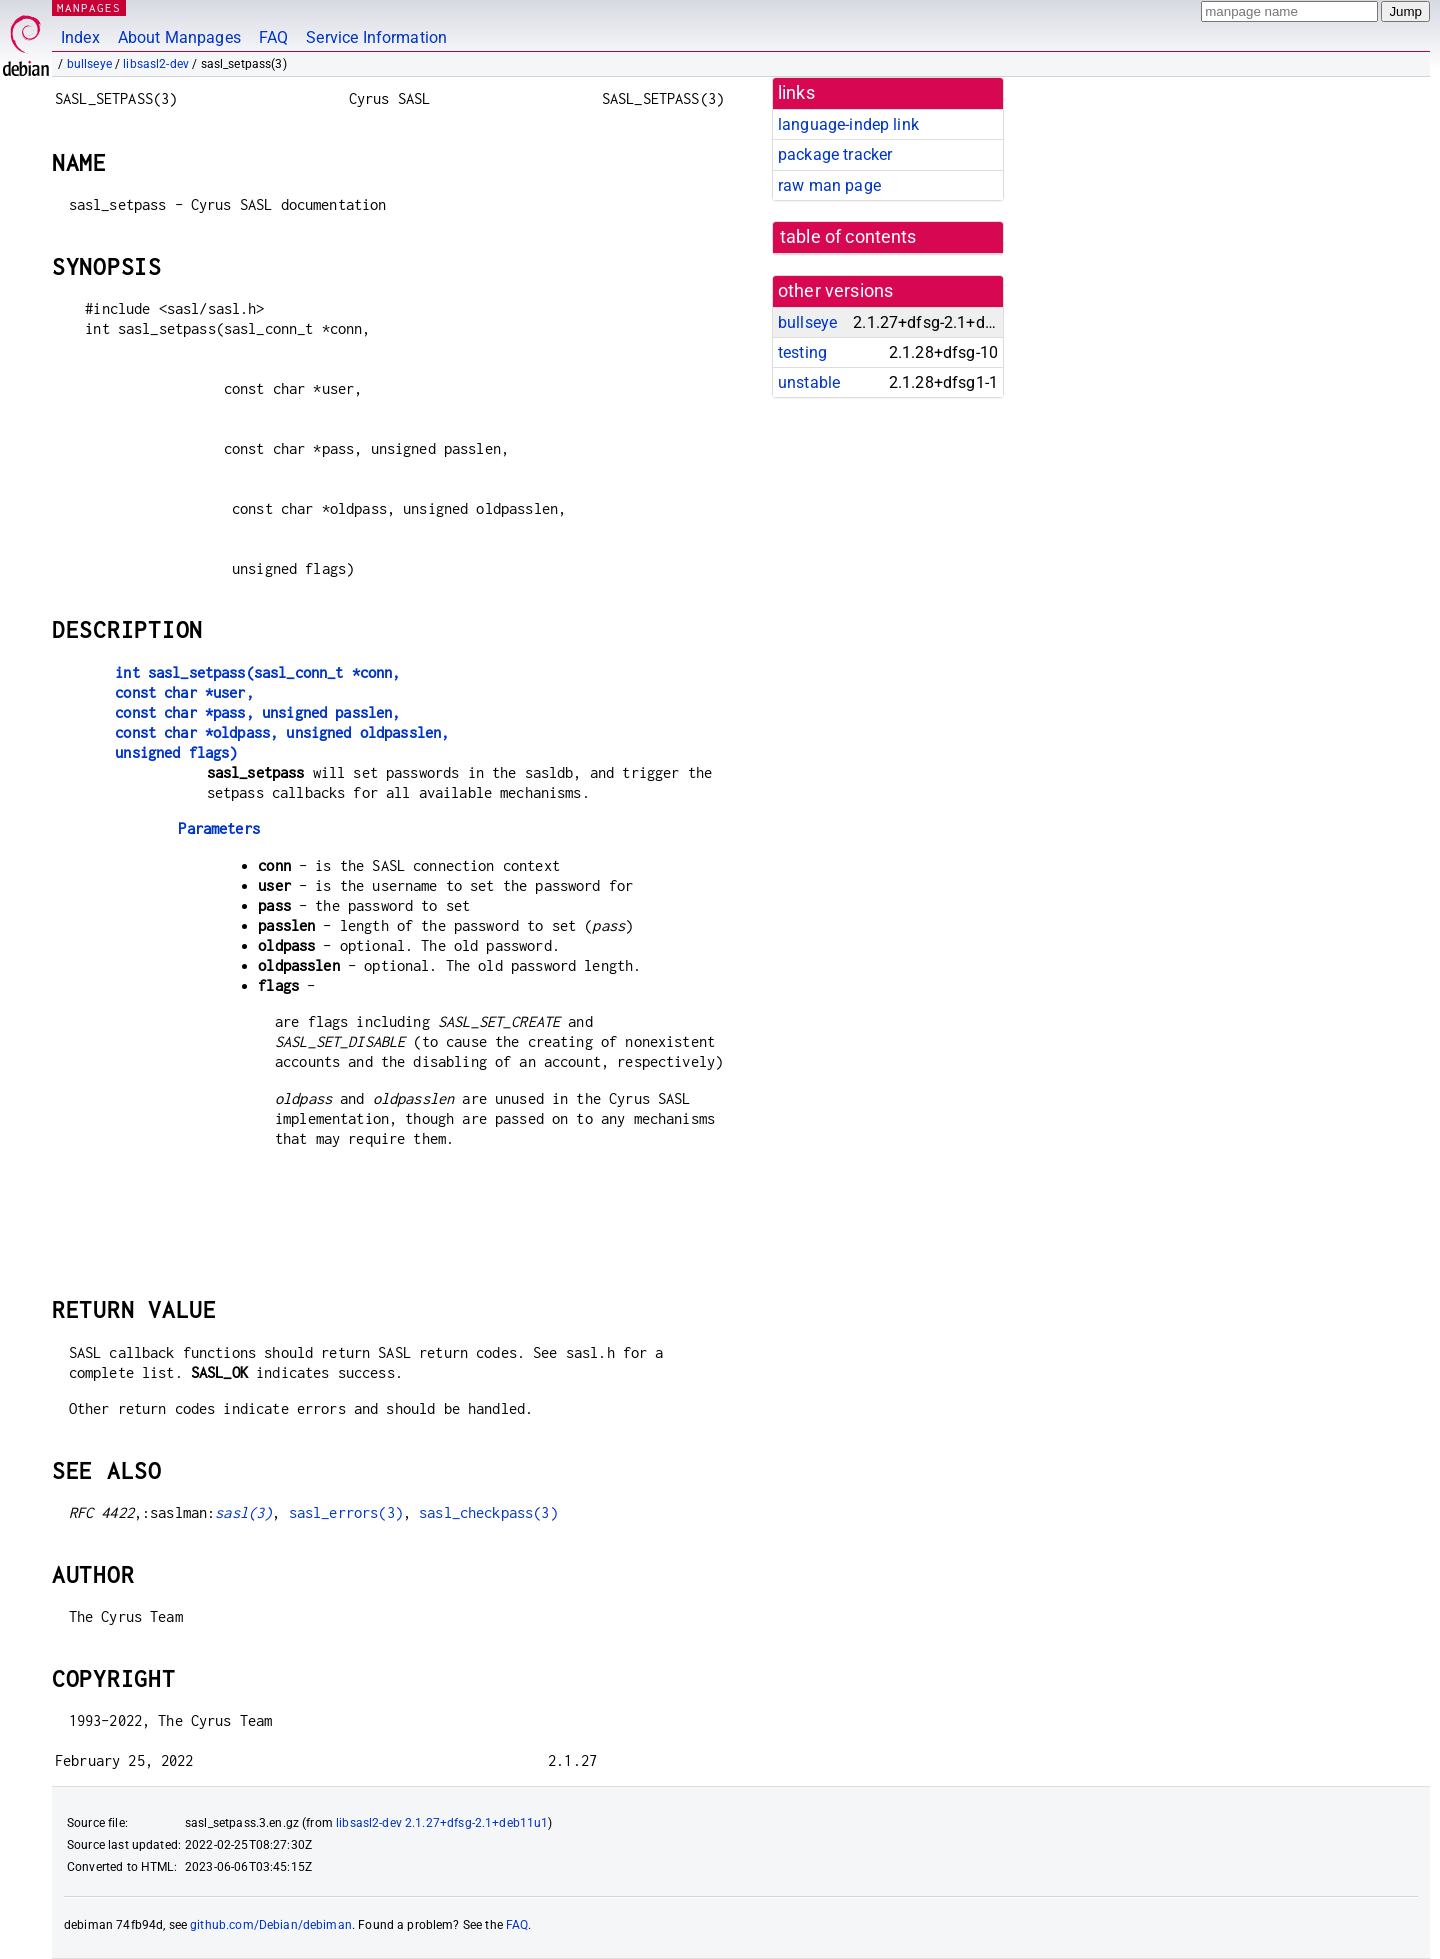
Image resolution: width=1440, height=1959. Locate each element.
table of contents (848, 237)
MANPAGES (89, 7)
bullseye (89, 64)
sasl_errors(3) (346, 1512)
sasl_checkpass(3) (488, 1512)
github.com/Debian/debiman (271, 1925)
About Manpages (179, 37)
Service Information (376, 37)
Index (80, 37)
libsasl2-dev (156, 64)
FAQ (273, 37)
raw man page (829, 185)
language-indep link (848, 124)
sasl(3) (243, 1512)
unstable (809, 382)
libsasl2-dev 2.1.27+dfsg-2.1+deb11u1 (442, 1823)
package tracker (835, 154)
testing (802, 352)
